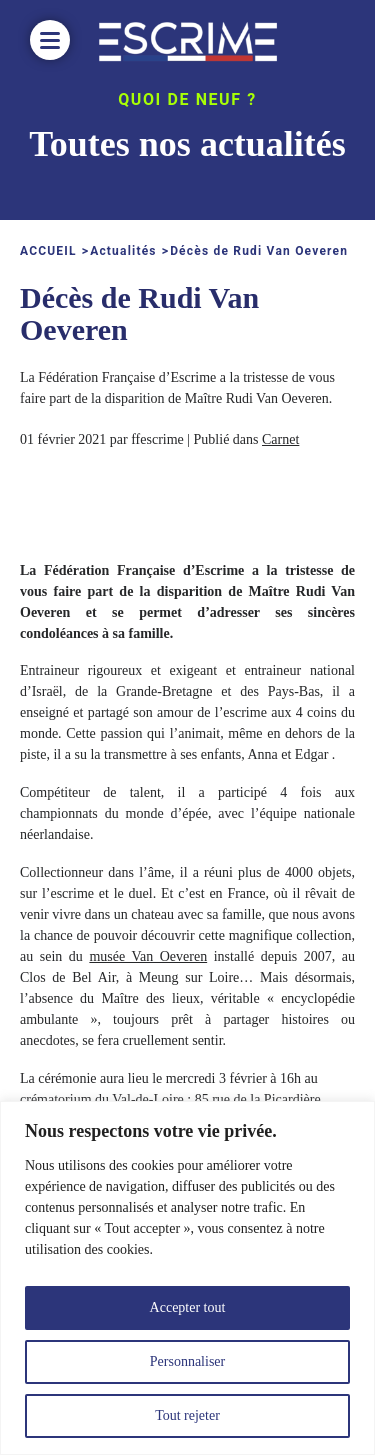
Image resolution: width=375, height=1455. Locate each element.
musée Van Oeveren (148, 956)
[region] (187, 1278)
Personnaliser (187, 1361)
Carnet (280, 439)
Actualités (123, 251)
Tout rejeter (187, 1415)
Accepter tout (188, 1307)
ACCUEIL (48, 251)
